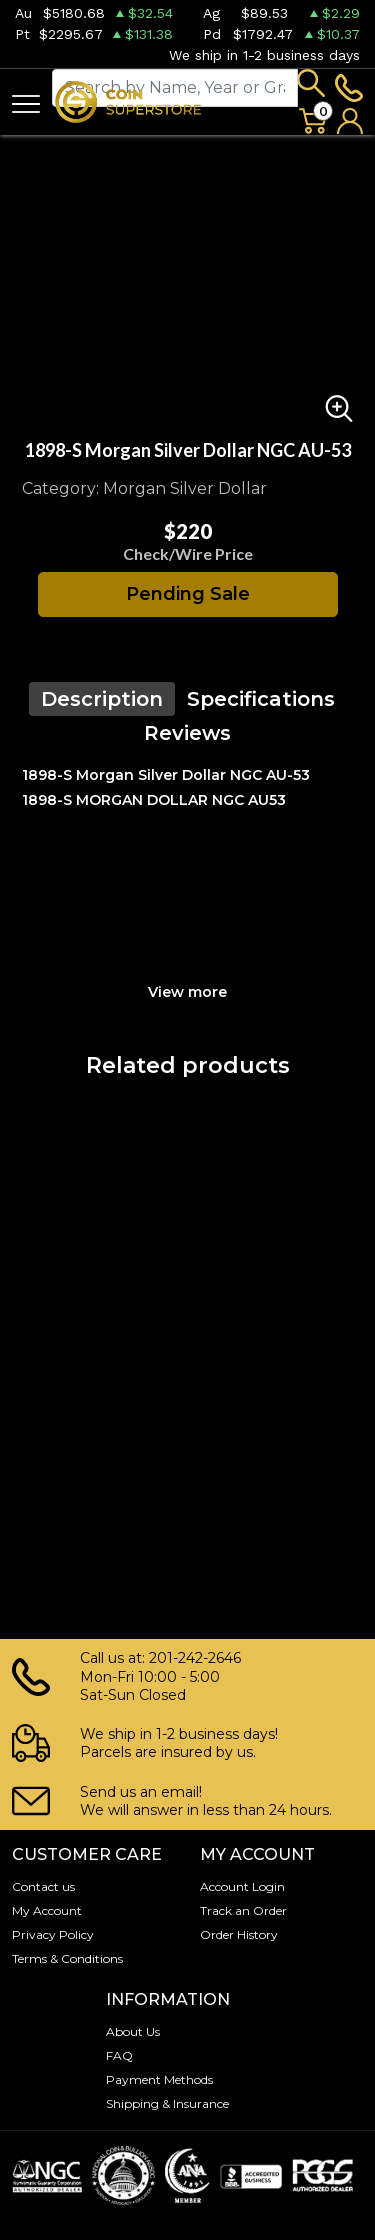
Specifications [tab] (261, 699)
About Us (133, 2031)
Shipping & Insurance (167, 2103)
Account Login (242, 1886)
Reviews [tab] (187, 733)
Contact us (43, 1886)
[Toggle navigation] (26, 102)
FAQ (119, 2055)
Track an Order (243, 1910)
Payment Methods (159, 2079)
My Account (47, 1910)
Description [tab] (102, 699)
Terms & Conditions (67, 1958)
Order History (239, 1934)
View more (187, 992)
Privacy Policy (53, 1934)
